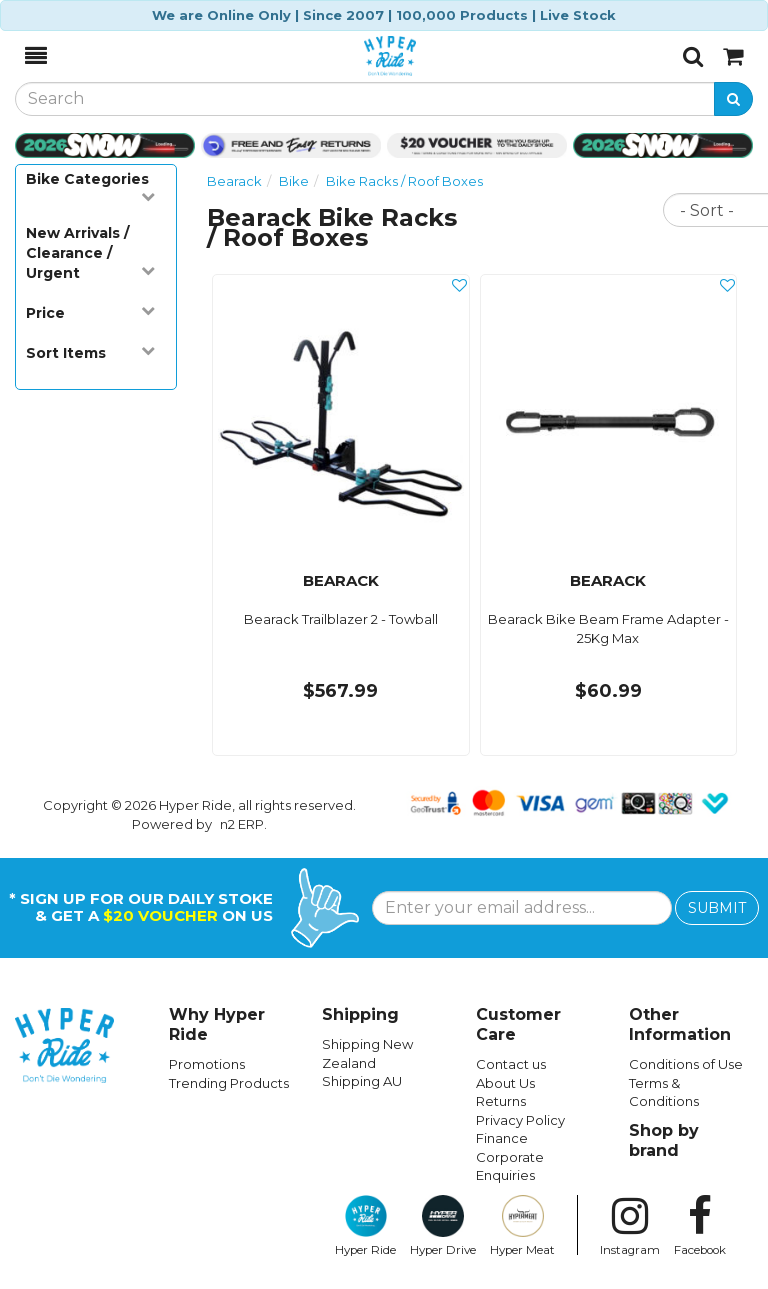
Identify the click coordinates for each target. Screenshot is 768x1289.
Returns (501, 1101)
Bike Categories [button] (90, 186)
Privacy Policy (520, 1120)
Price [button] (90, 312)
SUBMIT (717, 908)
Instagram (630, 1226)
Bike (294, 181)
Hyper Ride (365, 1226)
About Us (505, 1083)
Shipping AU (362, 1081)
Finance (502, 1138)
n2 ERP (242, 824)
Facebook (700, 1226)
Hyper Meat (522, 1226)
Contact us (511, 1064)
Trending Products (229, 1083)
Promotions (207, 1064)
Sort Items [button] (90, 352)
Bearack (234, 181)
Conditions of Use (686, 1064)
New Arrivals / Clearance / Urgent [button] (90, 253)
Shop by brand (664, 1140)
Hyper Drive (443, 1226)
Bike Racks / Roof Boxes (404, 181)
